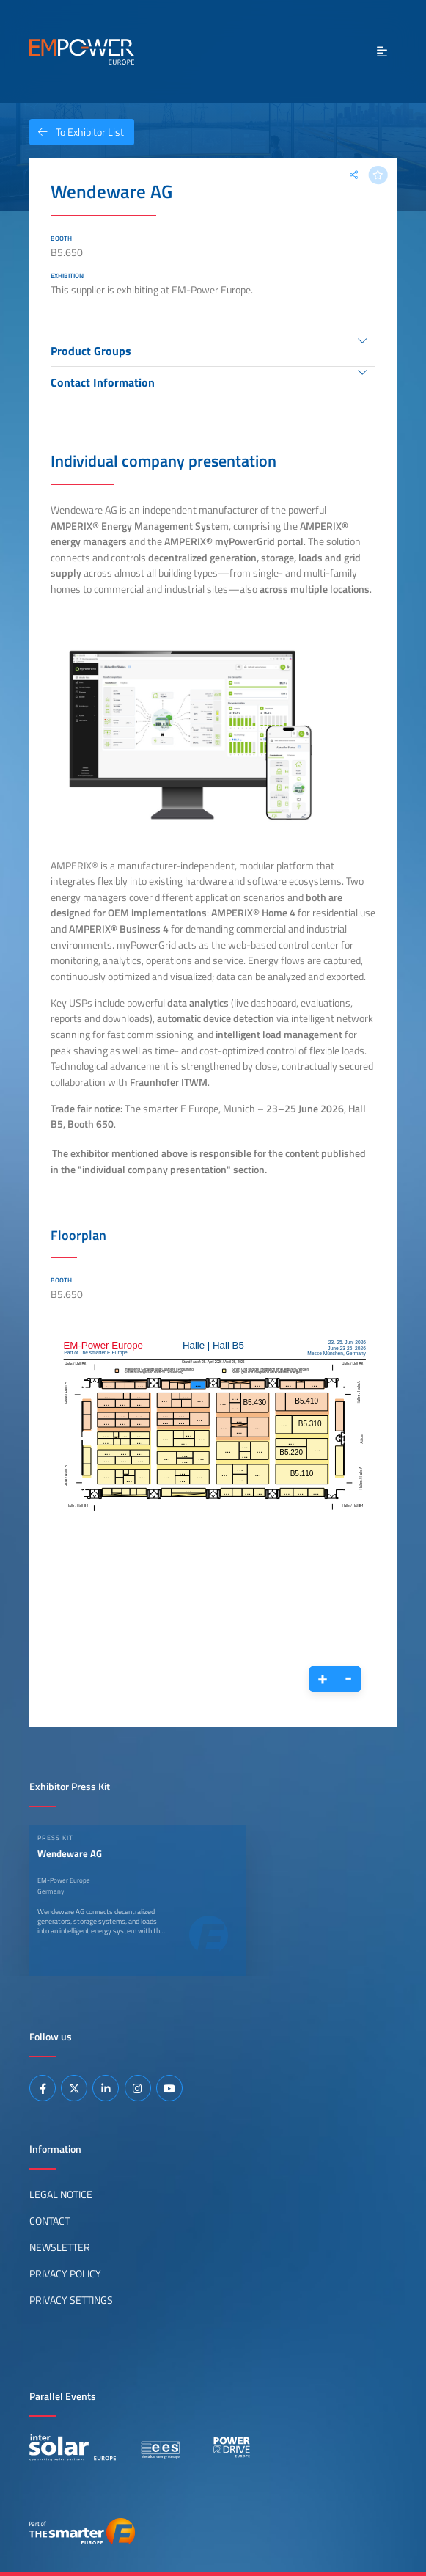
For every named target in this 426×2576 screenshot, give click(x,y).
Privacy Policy (65, 2274)
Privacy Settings (71, 2300)
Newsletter (59, 2247)
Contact (49, 2221)
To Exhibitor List (76, 132)
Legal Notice (60, 2194)
